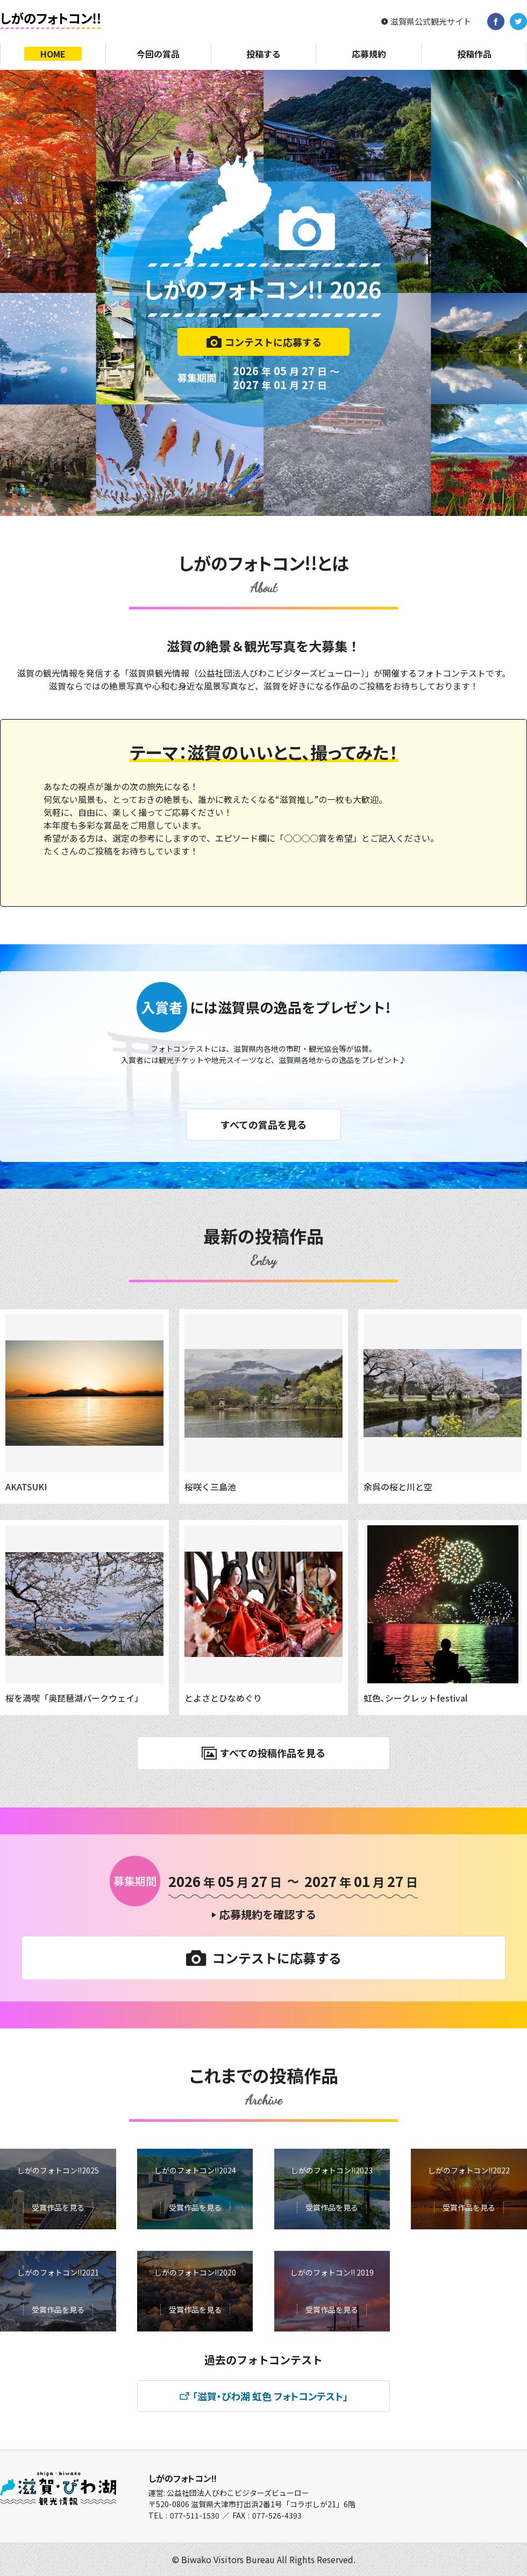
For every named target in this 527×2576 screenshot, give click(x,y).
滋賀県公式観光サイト (430, 21)
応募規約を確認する (267, 1914)
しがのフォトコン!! (182, 2478)
